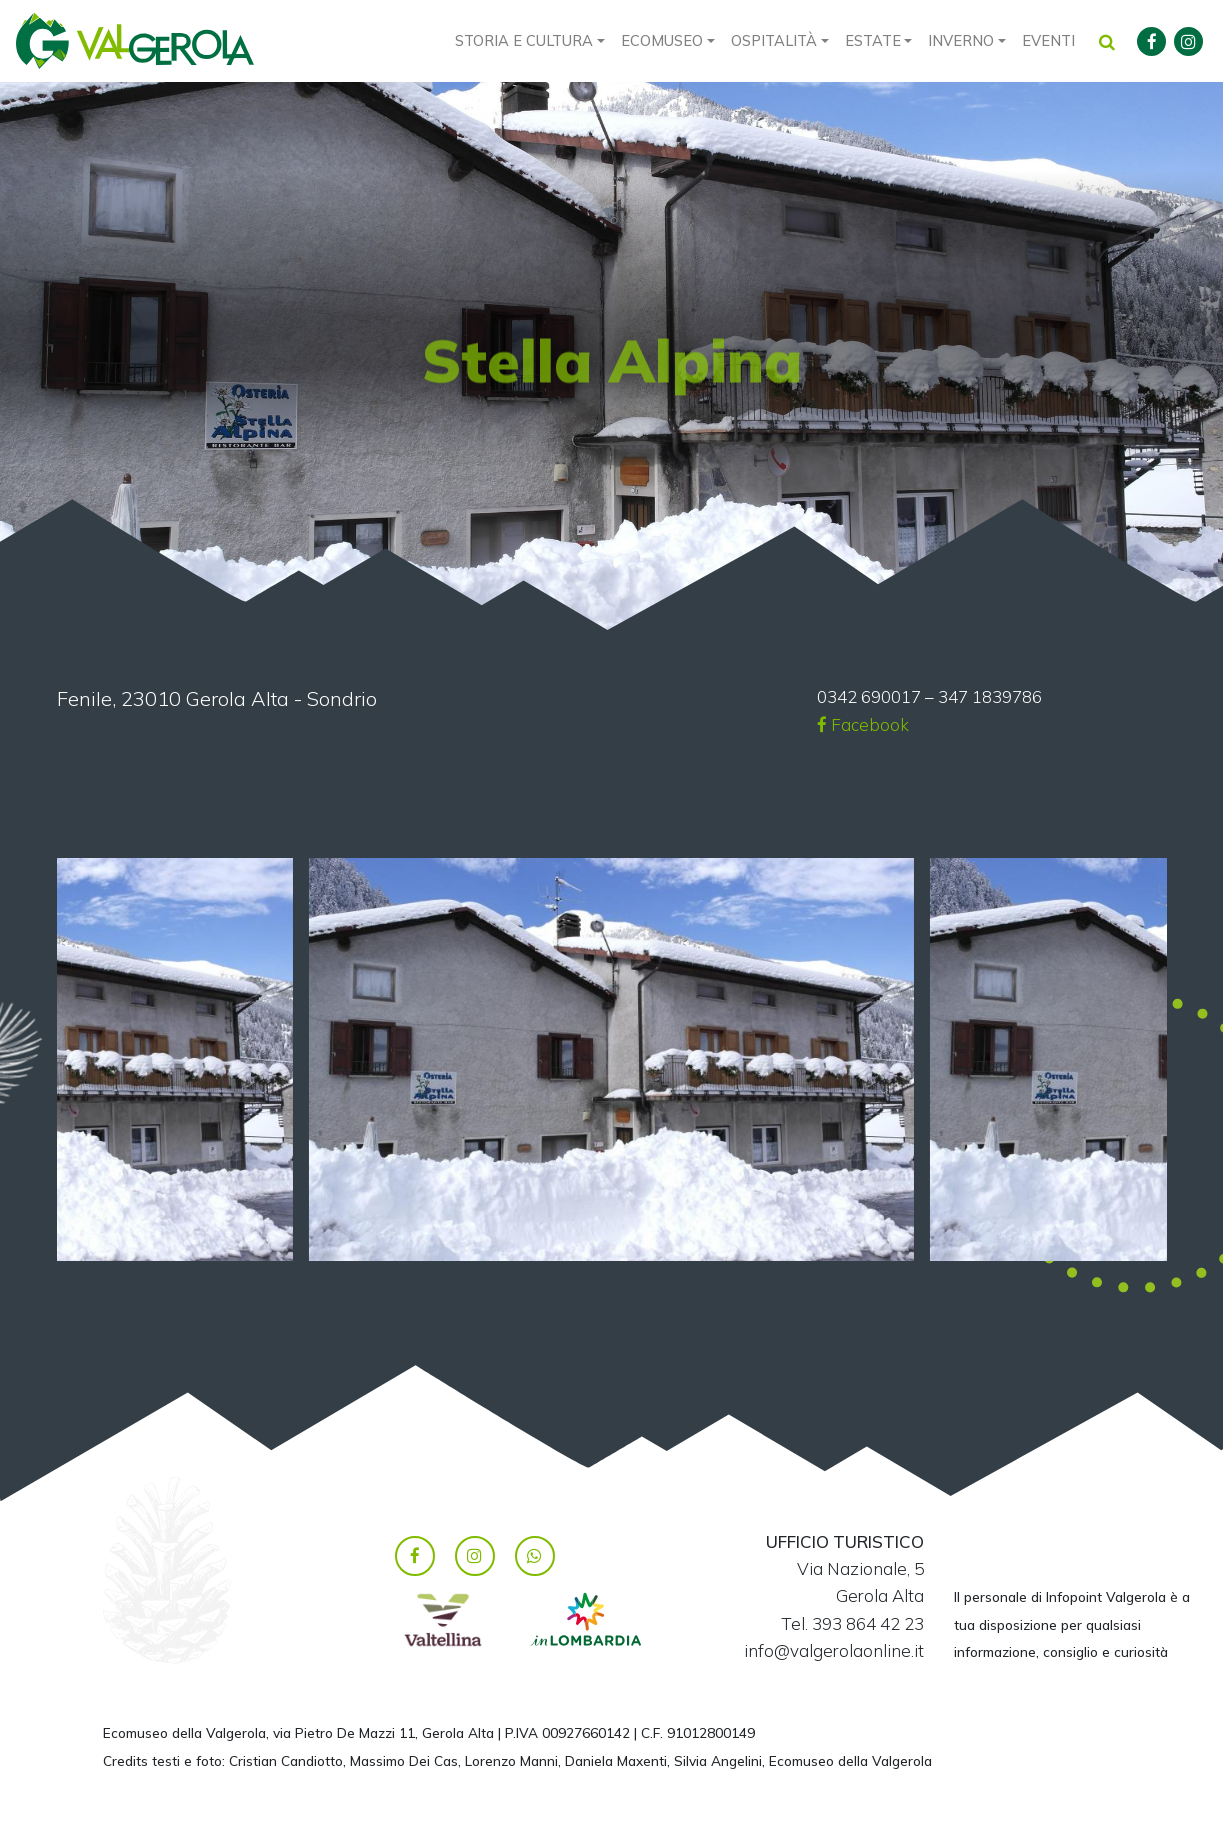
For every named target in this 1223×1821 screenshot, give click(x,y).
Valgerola (135, 41)
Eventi (1048, 40)
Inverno (961, 40)
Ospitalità (774, 40)
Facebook (863, 724)
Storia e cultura (524, 40)
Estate (873, 40)
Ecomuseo (662, 40)
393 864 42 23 (868, 1623)
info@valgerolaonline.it (834, 1650)
